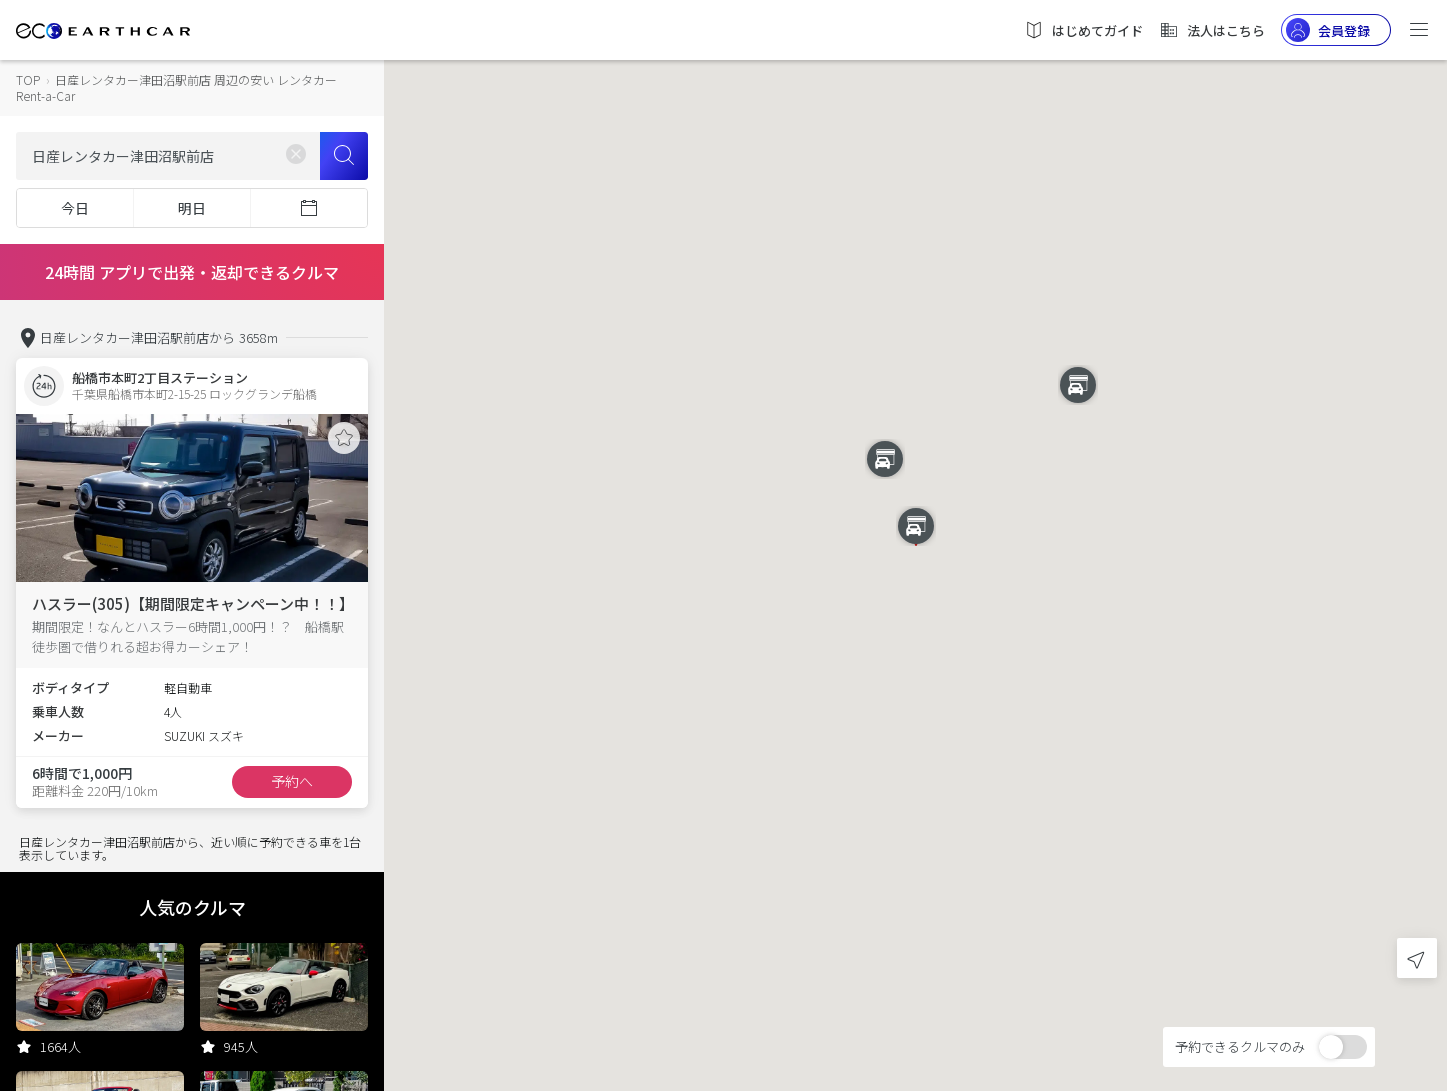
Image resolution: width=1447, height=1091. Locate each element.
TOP (28, 79)
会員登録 (1328, 30)
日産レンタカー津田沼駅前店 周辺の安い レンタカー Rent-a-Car (176, 87)
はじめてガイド (1083, 30)
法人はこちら (1212, 30)
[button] (1078, 385)
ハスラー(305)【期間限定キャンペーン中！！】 (193, 603)
